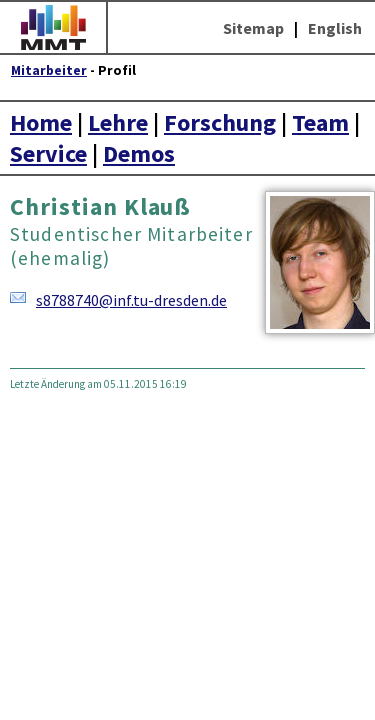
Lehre (118, 122)
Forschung (220, 122)
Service (48, 153)
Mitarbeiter (49, 70)
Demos (139, 153)
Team (320, 122)
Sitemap (253, 28)
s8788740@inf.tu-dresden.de (131, 300)
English (335, 28)
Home (41, 122)
